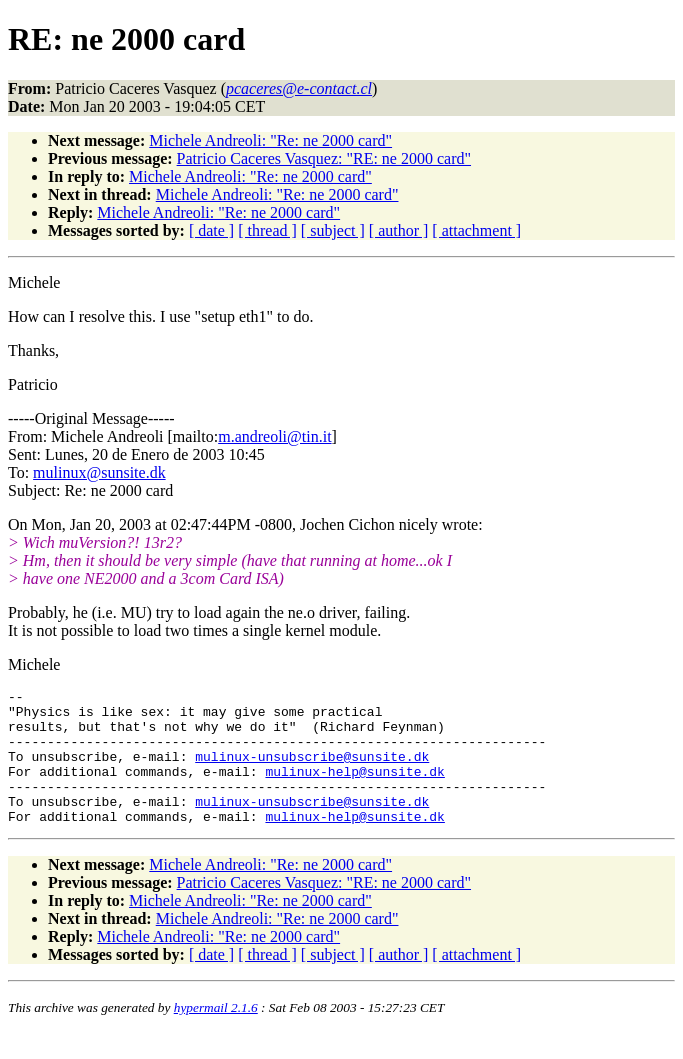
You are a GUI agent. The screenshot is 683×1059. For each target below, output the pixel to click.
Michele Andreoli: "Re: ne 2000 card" (270, 140)
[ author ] (399, 230)
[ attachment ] (476, 230)
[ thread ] (267, 230)
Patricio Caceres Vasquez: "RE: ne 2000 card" (324, 158)
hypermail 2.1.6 (216, 1034)
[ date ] (211, 230)
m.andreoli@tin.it (274, 436)
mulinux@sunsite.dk (99, 472)
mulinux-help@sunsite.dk (354, 789)
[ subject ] (333, 230)
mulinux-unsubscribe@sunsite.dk (312, 771)
